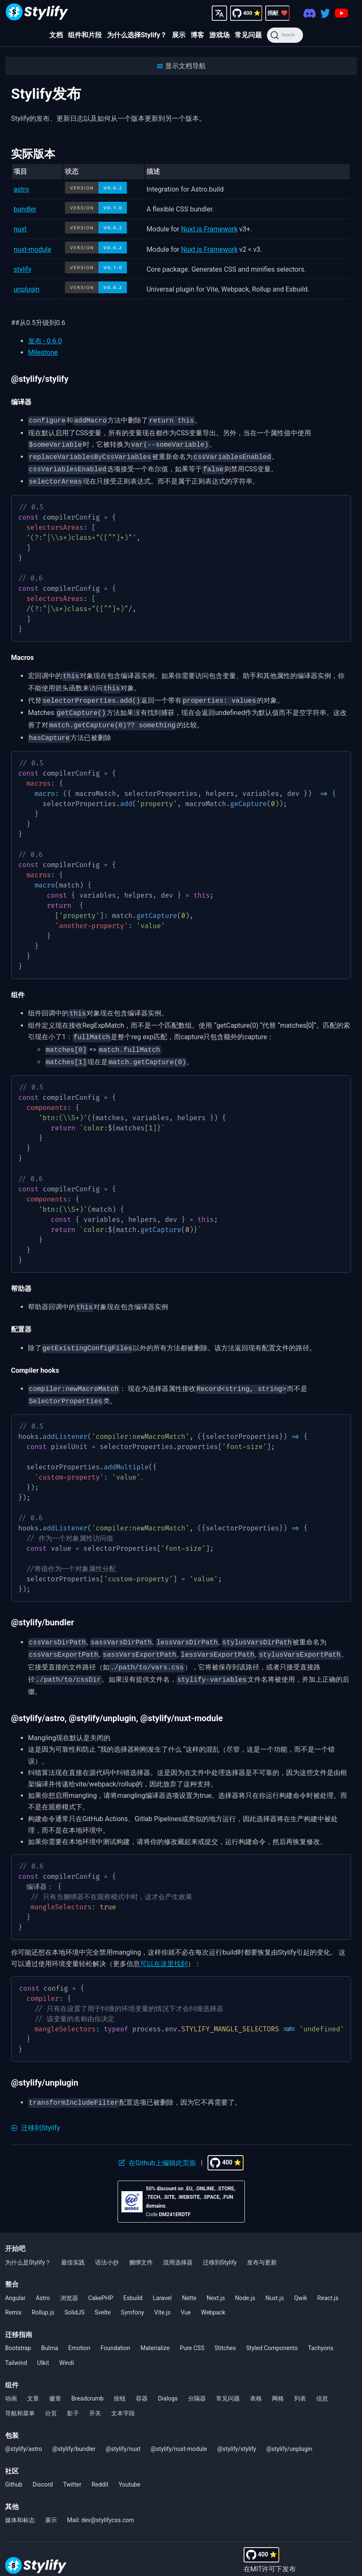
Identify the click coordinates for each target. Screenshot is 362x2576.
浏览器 (69, 2277)
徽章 (55, 2378)
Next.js (216, 2277)
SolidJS (74, 2292)
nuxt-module (32, 249)
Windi (66, 2342)
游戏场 (219, 35)
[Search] (285, 35)
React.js (328, 2277)
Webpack (213, 2292)
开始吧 (15, 2228)
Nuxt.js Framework (209, 229)
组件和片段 (85, 35)
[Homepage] (37, 12)
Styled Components (272, 2327)
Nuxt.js (274, 2277)
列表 (300, 2378)
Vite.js (162, 2292)
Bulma (49, 2327)
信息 (322, 2378)
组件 (12, 2365)
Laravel (162, 2277)
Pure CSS (192, 2327)
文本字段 (123, 2393)
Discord (43, 2464)
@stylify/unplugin (289, 2428)
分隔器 (197, 2378)
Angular (15, 2277)
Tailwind (16, 2342)
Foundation (115, 2327)
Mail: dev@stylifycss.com (100, 2499)
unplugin (26, 289)
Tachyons (321, 2327)
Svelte (103, 2292)
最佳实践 (73, 2242)
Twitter (72, 2464)
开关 (95, 2393)
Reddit (100, 2464)
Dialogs (168, 2378)
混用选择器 (178, 2242)
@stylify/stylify (236, 2428)
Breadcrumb (87, 2378)
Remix (13, 2292)
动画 (11, 2378)
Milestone (43, 352)
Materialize (155, 2327)
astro (21, 189)
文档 (56, 35)
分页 (51, 2393)
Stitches (225, 2327)
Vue (186, 2292)
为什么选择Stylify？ (137, 35)
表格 (256, 2378)
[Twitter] (325, 13)
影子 (73, 2393)
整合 (12, 2264)
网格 (278, 2378)
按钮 (120, 2378)
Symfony (132, 2292)
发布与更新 (262, 2242)
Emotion (79, 2327)
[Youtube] (341, 13)
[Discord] (309, 13)
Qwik (300, 2277)
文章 (33, 2378)
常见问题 (248, 35)
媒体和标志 (20, 2499)
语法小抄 (107, 2242)
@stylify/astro (23, 2428)
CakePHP (100, 2277)
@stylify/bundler (73, 2428)
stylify (22, 269)
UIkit (43, 2342)
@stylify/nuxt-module (179, 2428)
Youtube (129, 2464)
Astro (43, 2277)
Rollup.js (43, 2292)
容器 (142, 2378)
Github (13, 2464)
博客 (197, 35)
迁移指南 (18, 2314)
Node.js (245, 2277)
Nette (189, 2277)
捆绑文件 (141, 2242)
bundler (25, 209)
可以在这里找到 (164, 1944)
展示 (178, 35)
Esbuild (133, 2277)
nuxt (20, 229)
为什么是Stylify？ (28, 2242)
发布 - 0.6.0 (45, 341)
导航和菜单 (20, 2393)
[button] (181, 66)
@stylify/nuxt (123, 2428)
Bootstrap (18, 2327)
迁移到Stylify (220, 2242)
